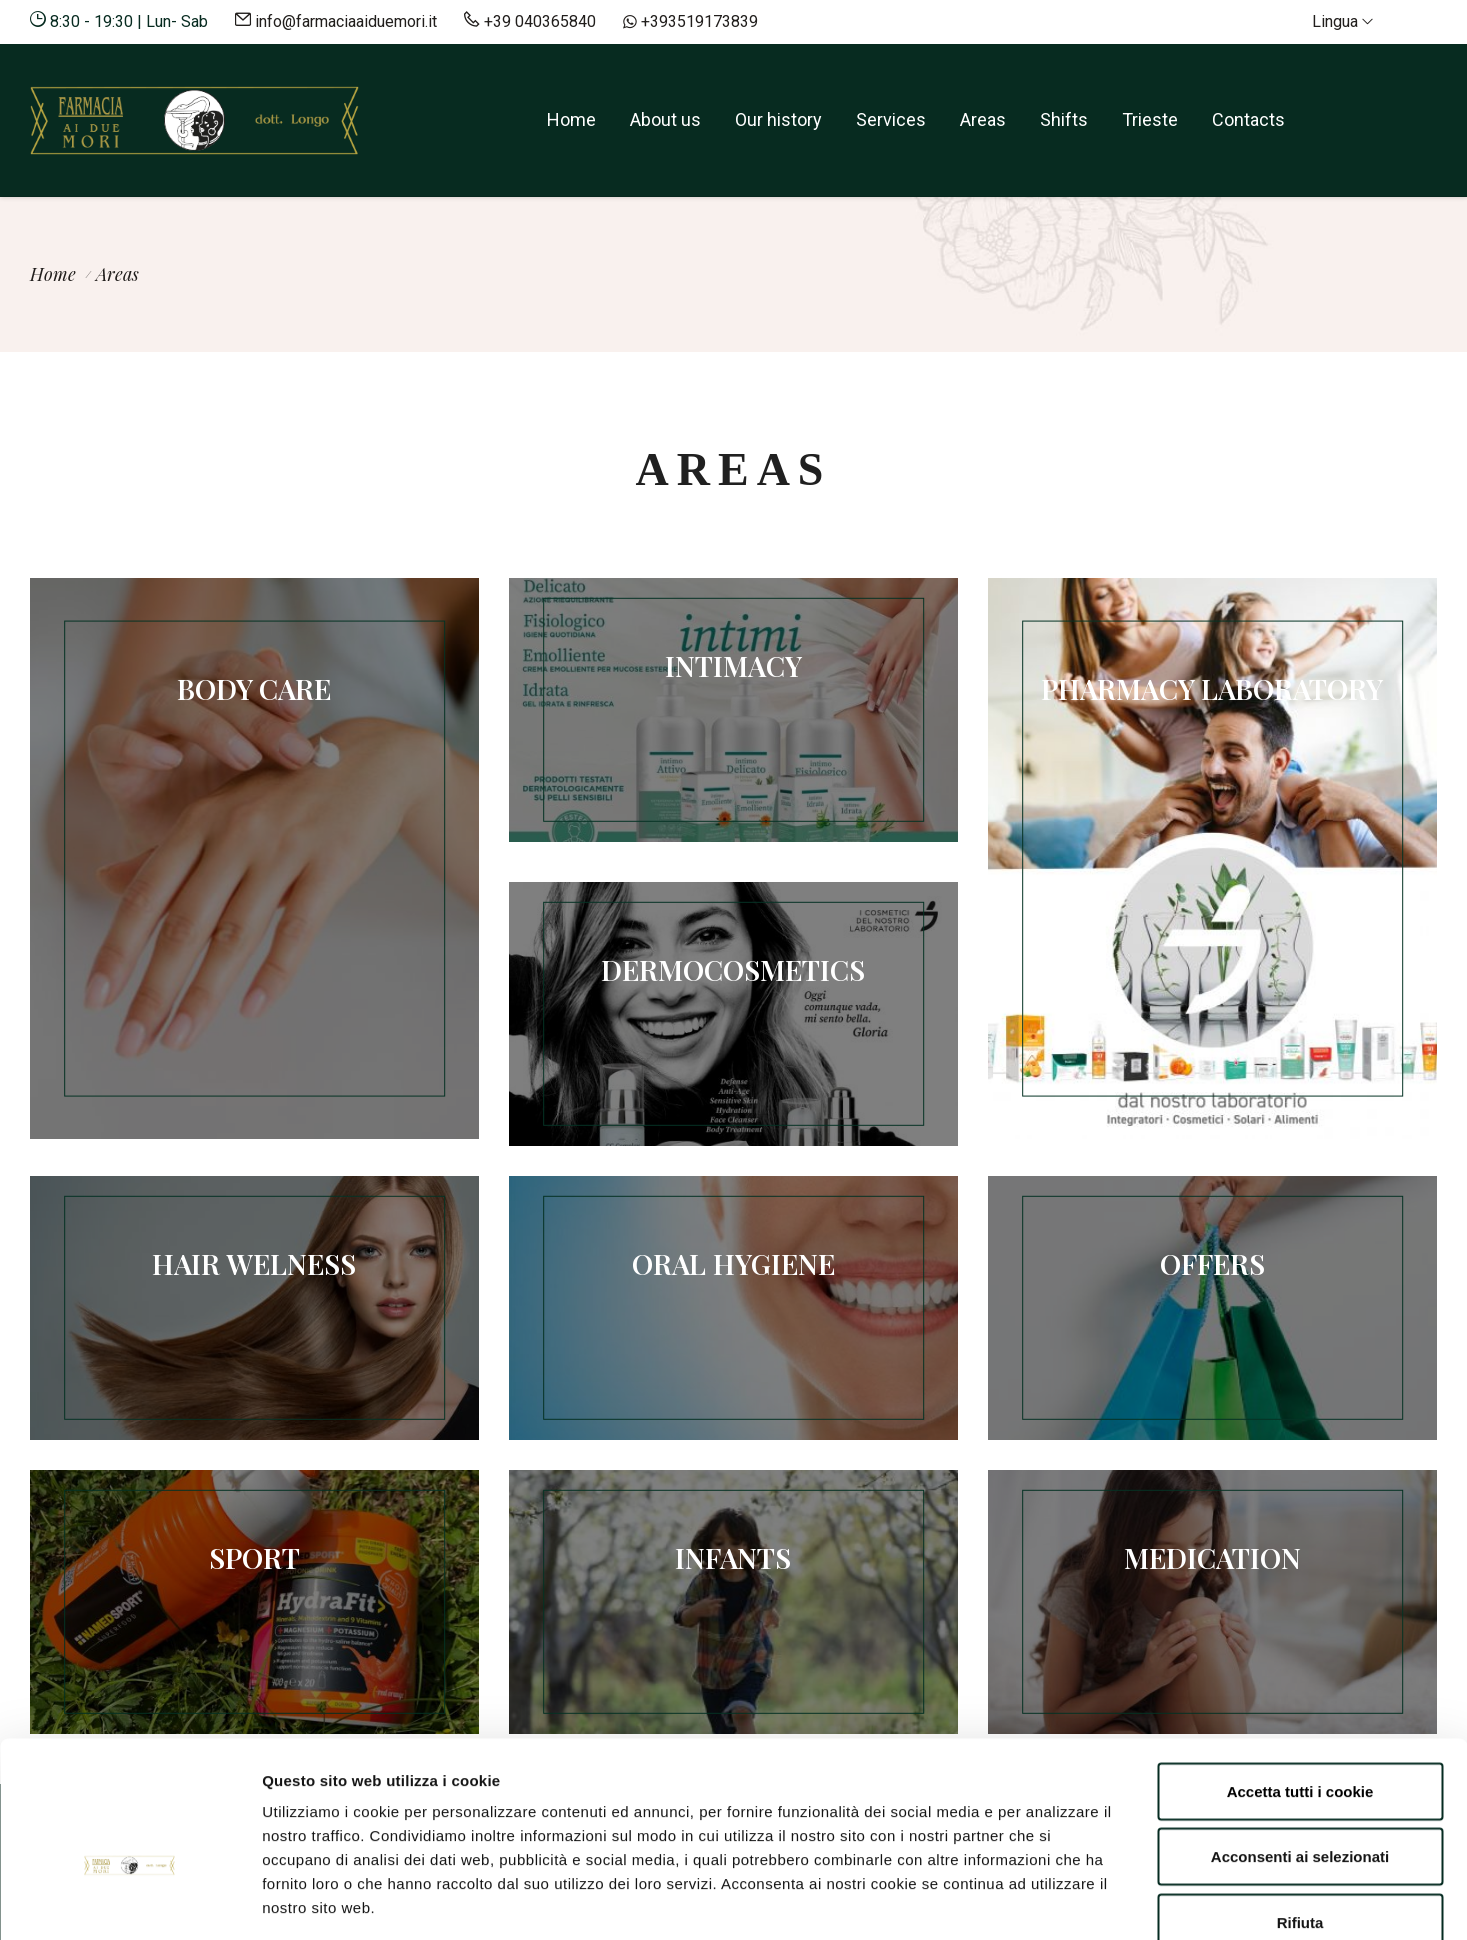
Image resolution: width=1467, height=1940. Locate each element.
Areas (983, 119)
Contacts (1248, 119)
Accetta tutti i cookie (1300, 1677)
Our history (778, 119)
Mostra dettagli (1062, 1900)
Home (571, 119)
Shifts (1064, 119)
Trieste (1150, 119)
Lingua (1342, 21)
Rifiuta (1300, 1808)
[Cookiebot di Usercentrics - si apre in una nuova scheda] (129, 1901)
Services (891, 119)
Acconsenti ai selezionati (1300, 1743)
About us (665, 119)
